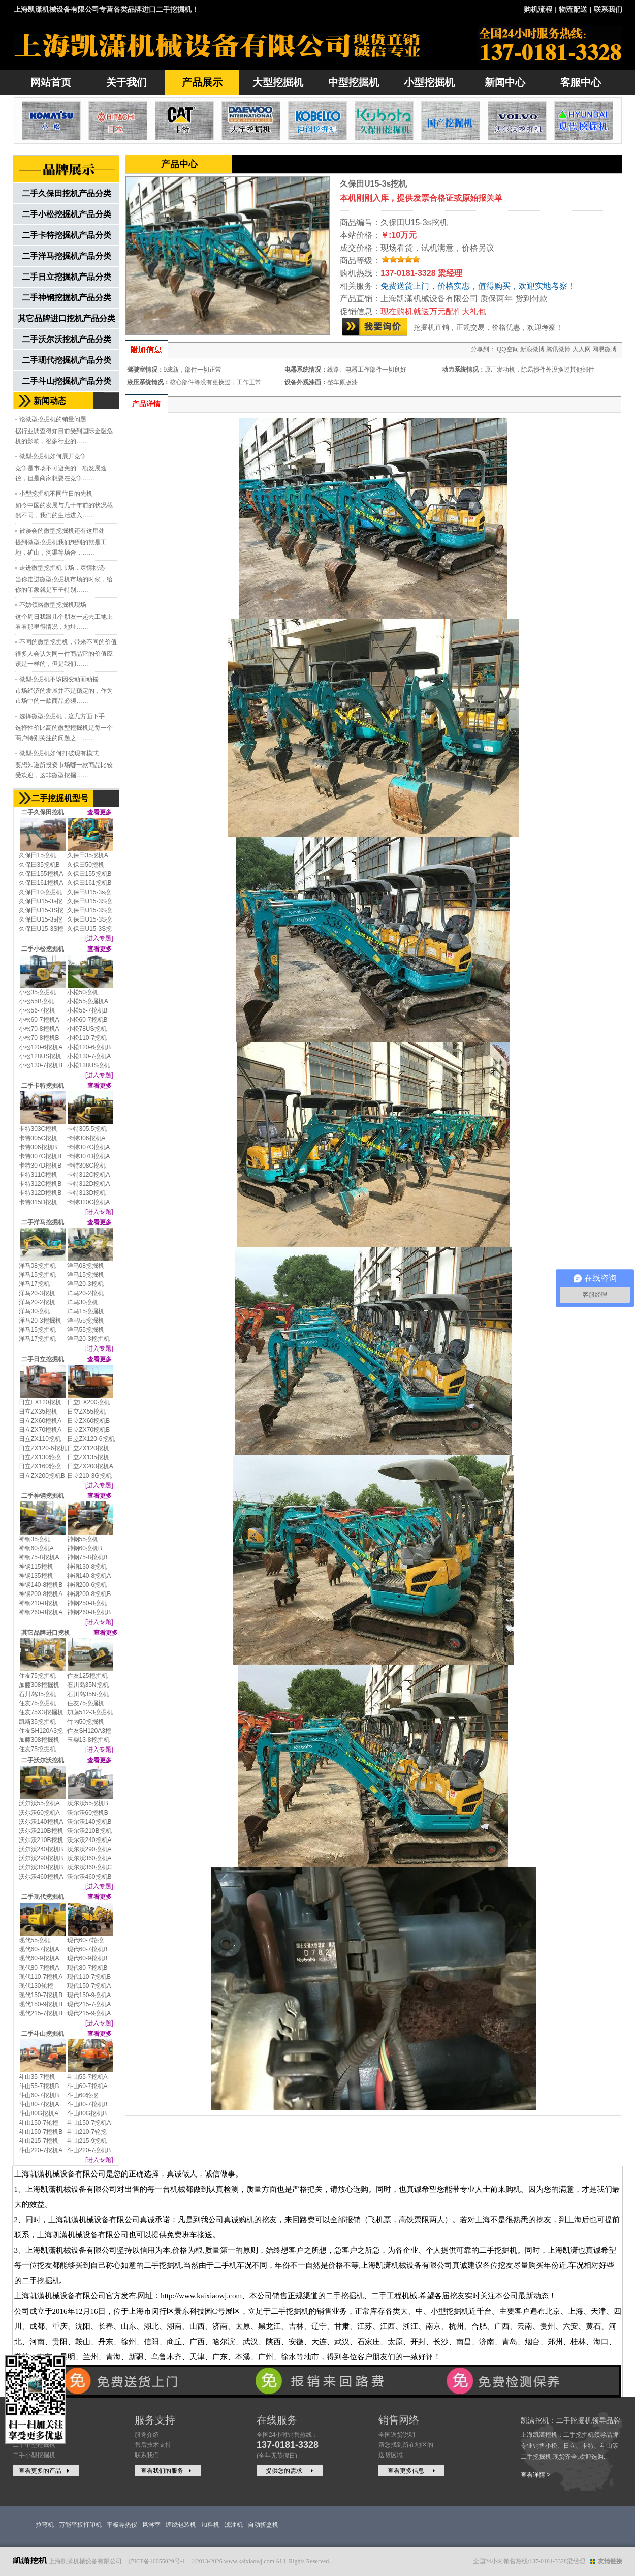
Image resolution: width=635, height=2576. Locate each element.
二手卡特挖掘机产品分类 (66, 235)
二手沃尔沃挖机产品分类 (66, 339)
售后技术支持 (153, 2444)
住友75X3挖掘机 (41, 1712)
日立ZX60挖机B (88, 1420)
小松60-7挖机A (39, 1019)
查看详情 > (535, 2474)
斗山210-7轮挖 (87, 2131)
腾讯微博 (558, 349)
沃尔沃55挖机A (39, 1803)
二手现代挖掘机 (42, 1896)
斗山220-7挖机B (89, 2150)
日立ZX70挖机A (40, 1429)
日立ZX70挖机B (88, 1429)
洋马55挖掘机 (85, 1320)
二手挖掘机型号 (59, 798)
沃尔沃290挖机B (41, 1858)
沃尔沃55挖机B (87, 1803)
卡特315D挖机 (38, 1202)
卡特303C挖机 (38, 1128)
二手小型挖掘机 (34, 2455)
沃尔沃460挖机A (41, 1876)
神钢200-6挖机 (87, 1584)
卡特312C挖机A (88, 1174)
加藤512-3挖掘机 (90, 1712)
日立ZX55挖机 (86, 1411)
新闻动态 (50, 400)
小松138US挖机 (88, 1065)
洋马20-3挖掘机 (40, 1320)
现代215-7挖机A (89, 2004)
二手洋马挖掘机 (42, 1222)
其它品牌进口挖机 (45, 1632)
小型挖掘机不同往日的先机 (55, 493)
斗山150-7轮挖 (39, 2122)
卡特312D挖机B (40, 1193)
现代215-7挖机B (41, 2013)
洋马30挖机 (82, 1302)
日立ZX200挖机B (42, 1475)
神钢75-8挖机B (87, 1557)
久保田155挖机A (41, 873)
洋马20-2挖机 (85, 1293)
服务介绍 (147, 2434)
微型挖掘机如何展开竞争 (52, 456)
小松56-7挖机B (87, 1010)
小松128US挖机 (40, 1056)
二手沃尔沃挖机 (42, 1760)
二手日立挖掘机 (42, 1359)
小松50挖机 (82, 992)
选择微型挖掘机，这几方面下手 (62, 716)
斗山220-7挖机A (41, 2150)
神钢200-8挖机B (89, 1594)
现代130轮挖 (36, 1985)
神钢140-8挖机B (41, 1584)
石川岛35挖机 (37, 1694)
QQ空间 (508, 349)
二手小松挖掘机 (42, 949)
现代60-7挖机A (39, 1949)
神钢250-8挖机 (87, 1603)
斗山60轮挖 (82, 2095)
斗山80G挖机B (87, 2113)
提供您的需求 (290, 2470)
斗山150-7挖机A (89, 2122)
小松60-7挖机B (87, 1019)
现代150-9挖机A (89, 1995)
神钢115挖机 (36, 1566)
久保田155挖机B (89, 873)
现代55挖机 (34, 1940)
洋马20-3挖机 (85, 1283)
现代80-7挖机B (87, 1967)
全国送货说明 (396, 2434)
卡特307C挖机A (88, 1147)
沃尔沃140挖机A (41, 1821)
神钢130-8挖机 (87, 1566)
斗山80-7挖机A (39, 2104)
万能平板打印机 (80, 2524)
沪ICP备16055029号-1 (156, 2561)
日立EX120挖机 (40, 1402)
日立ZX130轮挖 (40, 1457)
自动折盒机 (263, 2524)
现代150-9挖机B (41, 2004)
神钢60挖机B (84, 1548)
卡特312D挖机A (88, 1183)
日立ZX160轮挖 (40, 1466)
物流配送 (573, 9)
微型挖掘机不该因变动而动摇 (59, 679)
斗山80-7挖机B (87, 2104)
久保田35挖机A (87, 855)
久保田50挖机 (85, 864)
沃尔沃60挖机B (87, 1812)
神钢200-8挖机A (41, 1594)
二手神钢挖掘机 (42, 1495)
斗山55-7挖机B (39, 2086)
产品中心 (179, 164)
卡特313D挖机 (86, 1193)
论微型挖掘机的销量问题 (52, 419)
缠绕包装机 (181, 2524)
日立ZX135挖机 (88, 1457)
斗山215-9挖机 (87, 2140)
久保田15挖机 (37, 855)
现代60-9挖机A (39, 1958)
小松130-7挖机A (89, 1056)
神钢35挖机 (34, 1539)
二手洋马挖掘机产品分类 (66, 256)
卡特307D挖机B (40, 1165)
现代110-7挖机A (41, 1976)
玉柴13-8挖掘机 (88, 1739)
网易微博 (604, 349)
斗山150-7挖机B (41, 2131)
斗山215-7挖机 (39, 2140)
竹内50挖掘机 (85, 1721)
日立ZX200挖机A (90, 1466)
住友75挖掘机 (37, 1675)
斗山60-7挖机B (39, 2095)
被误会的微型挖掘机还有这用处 (62, 530)
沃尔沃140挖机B (89, 1821)
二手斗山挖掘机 (42, 2033)
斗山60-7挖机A (87, 2086)
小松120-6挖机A (41, 1047)
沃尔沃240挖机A (89, 1840)
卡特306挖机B (38, 1147)
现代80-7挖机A (39, 1967)
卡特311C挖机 (38, 1174)
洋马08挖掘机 (37, 1265)
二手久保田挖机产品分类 (66, 193)
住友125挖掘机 (87, 1675)
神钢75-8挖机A (39, 1557)
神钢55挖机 (82, 1539)
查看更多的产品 (45, 2470)
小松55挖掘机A (87, 1001)
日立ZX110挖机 (40, 1439)
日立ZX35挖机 (38, 1411)
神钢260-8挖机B (89, 1612)
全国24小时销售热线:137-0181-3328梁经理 (529, 2561)
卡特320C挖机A (88, 1202)
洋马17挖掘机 (37, 1338)
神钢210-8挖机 (39, 1603)
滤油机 (234, 2524)
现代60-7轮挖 (85, 1940)
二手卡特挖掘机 (42, 1085)
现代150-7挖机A (89, 1985)
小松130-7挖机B (41, 1065)
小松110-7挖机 (87, 1037)
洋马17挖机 (34, 1283)
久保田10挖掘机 (40, 892)
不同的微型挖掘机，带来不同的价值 (68, 642)
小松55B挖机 (36, 1001)
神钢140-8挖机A (89, 1575)
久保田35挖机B (39, 864)
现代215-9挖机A (89, 2013)
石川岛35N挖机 (88, 1685)
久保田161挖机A (41, 882)
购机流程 (538, 9)
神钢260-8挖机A (41, 1612)
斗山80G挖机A (39, 2113)
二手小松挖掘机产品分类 (66, 214)
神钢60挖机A (36, 1548)
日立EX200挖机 (88, 1402)
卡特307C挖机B (40, 1156)
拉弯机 (45, 2524)
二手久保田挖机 (42, 812)
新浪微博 (532, 349)
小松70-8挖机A (39, 1028)
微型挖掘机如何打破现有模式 (59, 753)
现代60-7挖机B (87, 1949)
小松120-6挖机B (89, 1047)
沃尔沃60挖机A (39, 1812)
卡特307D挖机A (88, 1156)
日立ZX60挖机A (40, 1420)
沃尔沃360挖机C (89, 1867)
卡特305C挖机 (38, 1138)
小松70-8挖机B (39, 1037)
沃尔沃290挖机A (89, 1849)
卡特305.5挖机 (87, 1128)
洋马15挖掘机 (37, 1274)
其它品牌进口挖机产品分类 (66, 318)
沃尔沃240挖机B (41, 1849)
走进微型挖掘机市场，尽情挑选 (62, 567)
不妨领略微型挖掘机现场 (52, 604)
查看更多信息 (412, 2470)
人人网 (582, 349)
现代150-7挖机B (41, 1995)
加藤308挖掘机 (39, 1685)
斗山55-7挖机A (87, 2076)
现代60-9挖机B (87, 1958)
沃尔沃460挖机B (89, 1876)
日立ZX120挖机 (88, 1448)
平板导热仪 (122, 2524)
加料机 (210, 2524)
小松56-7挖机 (37, 1010)
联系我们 (608, 9)
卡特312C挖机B (40, 1183)
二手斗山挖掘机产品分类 (66, 381)
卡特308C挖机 (86, 1165)
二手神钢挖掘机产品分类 (66, 297)
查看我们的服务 (167, 2470)
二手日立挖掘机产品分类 (66, 276)
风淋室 (151, 2524)
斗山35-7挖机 (37, 2076)
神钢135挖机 (36, 1575)
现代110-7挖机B (89, 1976)
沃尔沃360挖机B (41, 1867)
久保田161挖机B (89, 882)
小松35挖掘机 (37, 992)
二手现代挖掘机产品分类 (66, 360)
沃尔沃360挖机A (89, 1858)
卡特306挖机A (86, 1138)
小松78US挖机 (87, 1028)
